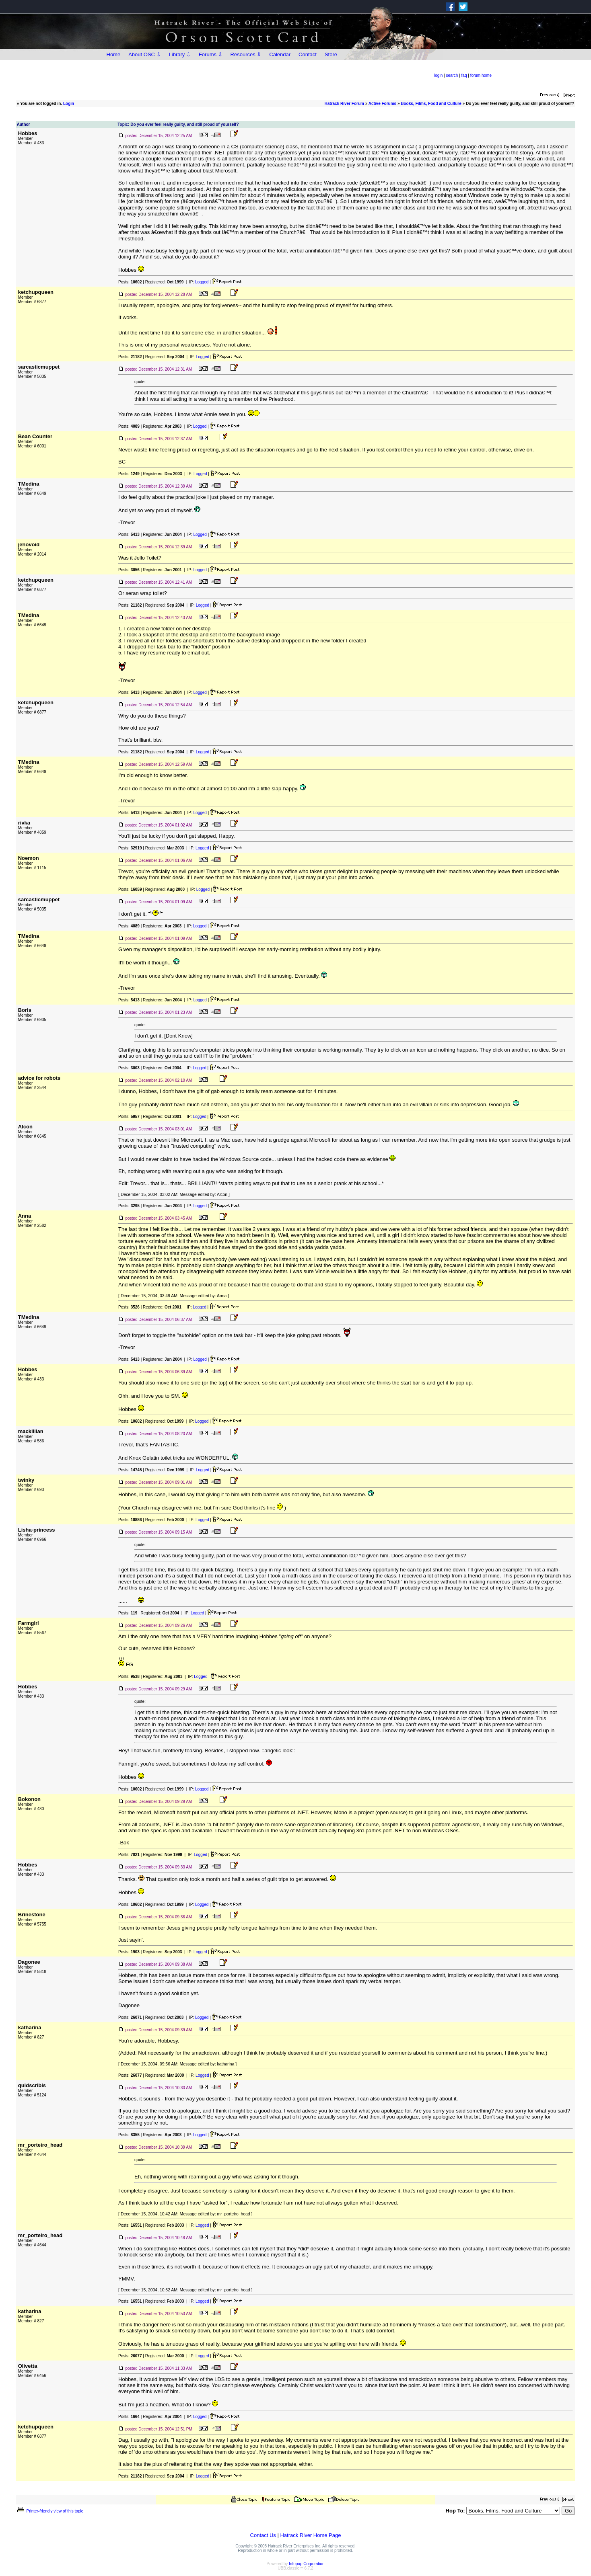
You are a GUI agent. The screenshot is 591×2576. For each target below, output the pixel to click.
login (438, 75)
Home (114, 54)
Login (68, 103)
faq (464, 75)
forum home (481, 75)
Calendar (279, 54)
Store (331, 54)
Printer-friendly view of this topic (49, 2511)
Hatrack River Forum (344, 103)
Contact (308, 54)
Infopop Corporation (306, 2564)
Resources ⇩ (246, 54)
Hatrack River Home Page (310, 2535)
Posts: (130, 282)
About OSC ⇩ (144, 54)
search (452, 75)
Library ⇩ (180, 54)
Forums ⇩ (210, 54)
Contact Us (263, 2535)
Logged (201, 282)
